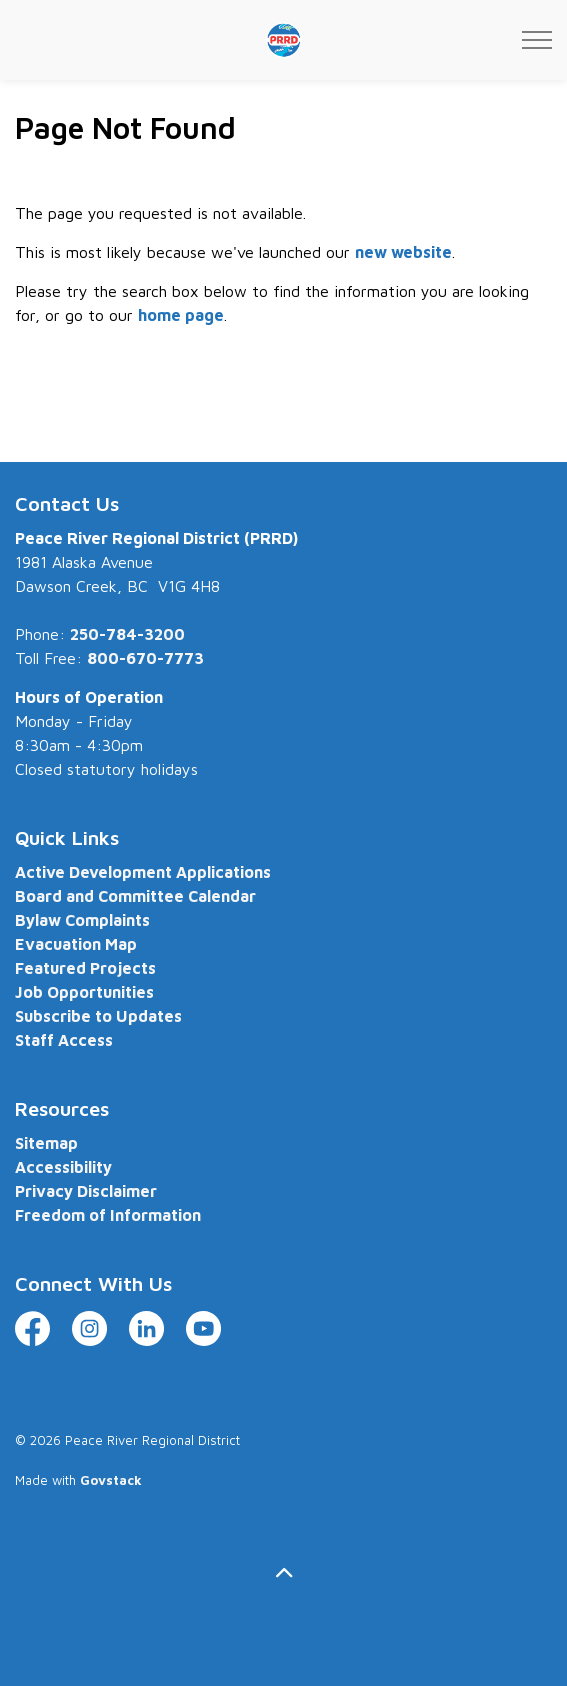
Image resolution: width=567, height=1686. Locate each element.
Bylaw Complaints (82, 920)
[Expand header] (537, 40)
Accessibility (63, 1167)
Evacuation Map (76, 944)
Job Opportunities (84, 992)
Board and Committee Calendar (135, 896)
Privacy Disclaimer (86, 1191)
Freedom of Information (108, 1215)
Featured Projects (85, 968)
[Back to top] (283, 1572)
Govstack (111, 1480)
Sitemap (46, 1143)
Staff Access (64, 1040)
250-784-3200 (127, 634)
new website (403, 252)
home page (181, 315)
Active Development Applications (143, 872)
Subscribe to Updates (98, 1016)
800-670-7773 (145, 658)
